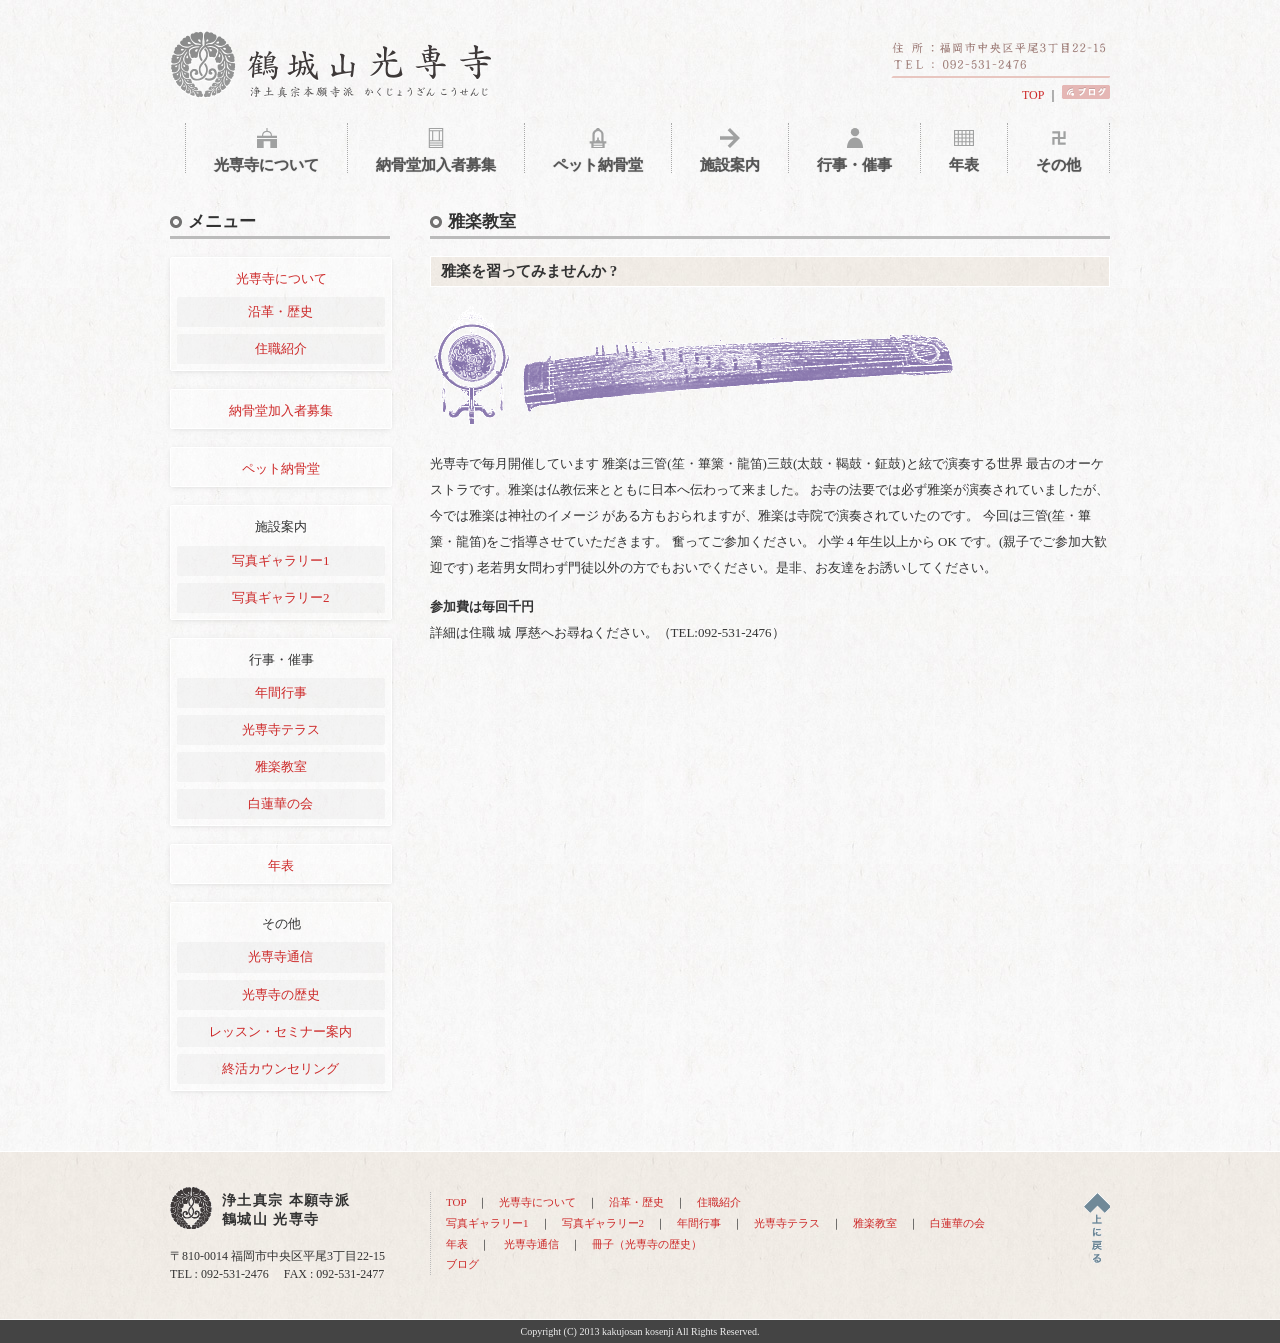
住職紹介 (281, 348)
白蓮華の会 (280, 803)
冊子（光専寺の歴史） (647, 1244)
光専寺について (281, 278)
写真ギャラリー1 (281, 560)
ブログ (462, 1264)
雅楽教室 (281, 766)
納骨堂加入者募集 (281, 410)
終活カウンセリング (280, 1068)
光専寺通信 (280, 956)
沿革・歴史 (280, 311)
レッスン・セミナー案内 (280, 1031)
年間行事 (281, 692)
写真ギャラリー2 (281, 597)
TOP (1033, 95)
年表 (281, 865)
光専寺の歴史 (281, 994)
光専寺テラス (281, 729)
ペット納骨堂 (281, 468)
